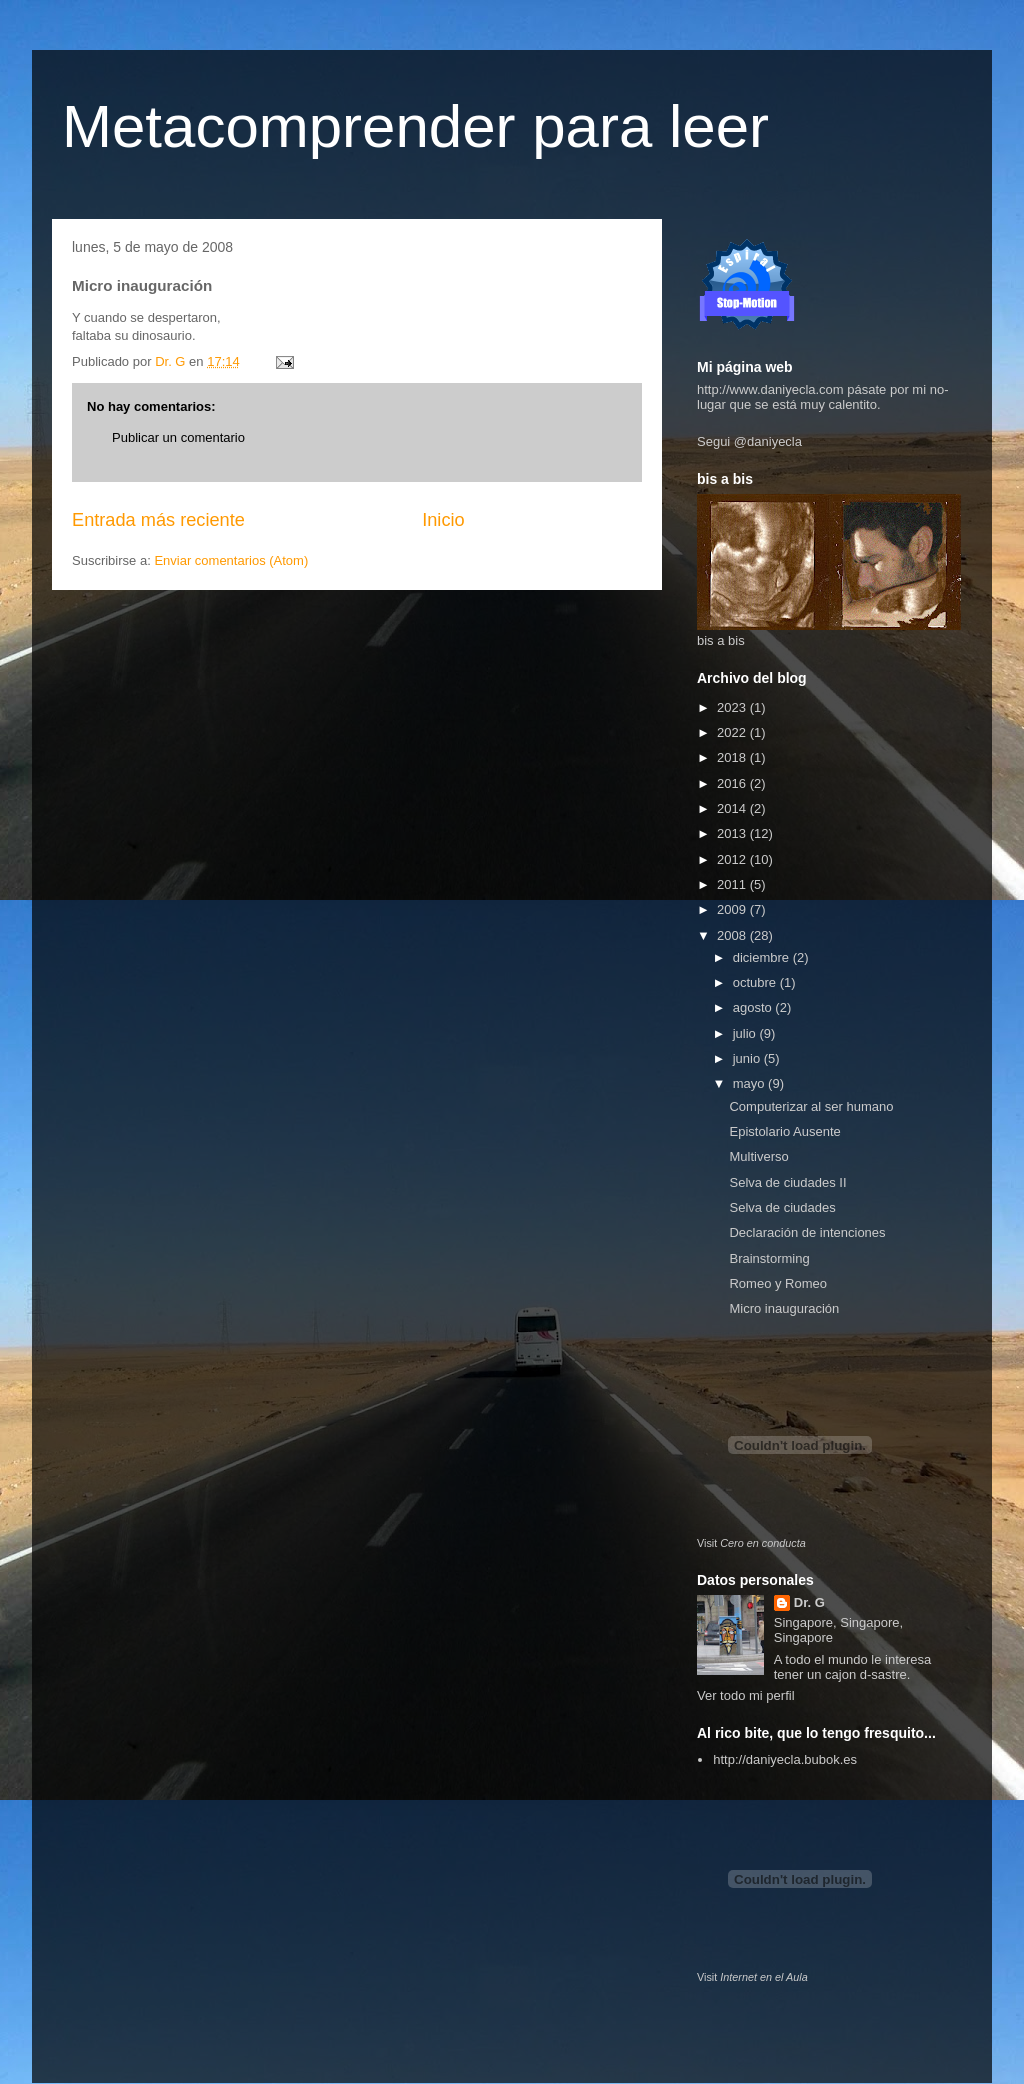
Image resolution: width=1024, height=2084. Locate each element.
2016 (733, 783)
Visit (751, 1543)
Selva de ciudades (782, 1207)
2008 (733, 935)
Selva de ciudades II (787, 1182)
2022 (733, 732)
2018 (733, 757)
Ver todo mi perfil (746, 1695)
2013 (733, 833)
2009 (733, 909)
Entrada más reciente (158, 520)
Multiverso (758, 1156)
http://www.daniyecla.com (770, 389)
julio (746, 1033)
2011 (733, 884)
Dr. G (809, 1602)
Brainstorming (769, 1258)
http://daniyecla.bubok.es (785, 1759)
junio (748, 1058)
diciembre (763, 957)
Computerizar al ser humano (811, 1106)
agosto (754, 1007)
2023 (733, 707)
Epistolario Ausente (784, 1131)
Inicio (443, 520)
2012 (733, 859)
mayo (750, 1083)
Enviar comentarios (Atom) (231, 560)
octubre (756, 982)
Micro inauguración (784, 1308)
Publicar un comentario (178, 437)
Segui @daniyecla (749, 441)
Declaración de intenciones (807, 1232)
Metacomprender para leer (415, 126)
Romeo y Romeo (778, 1283)
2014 (733, 808)
